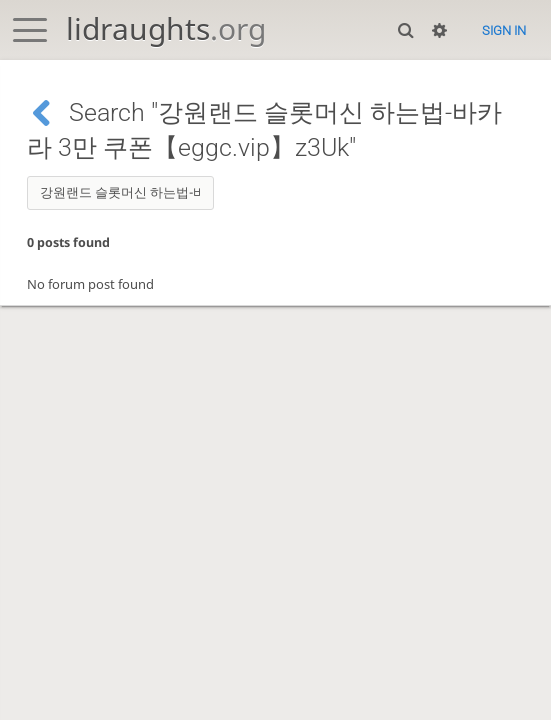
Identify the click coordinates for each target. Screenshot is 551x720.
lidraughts (166, 28)
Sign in (504, 30)
